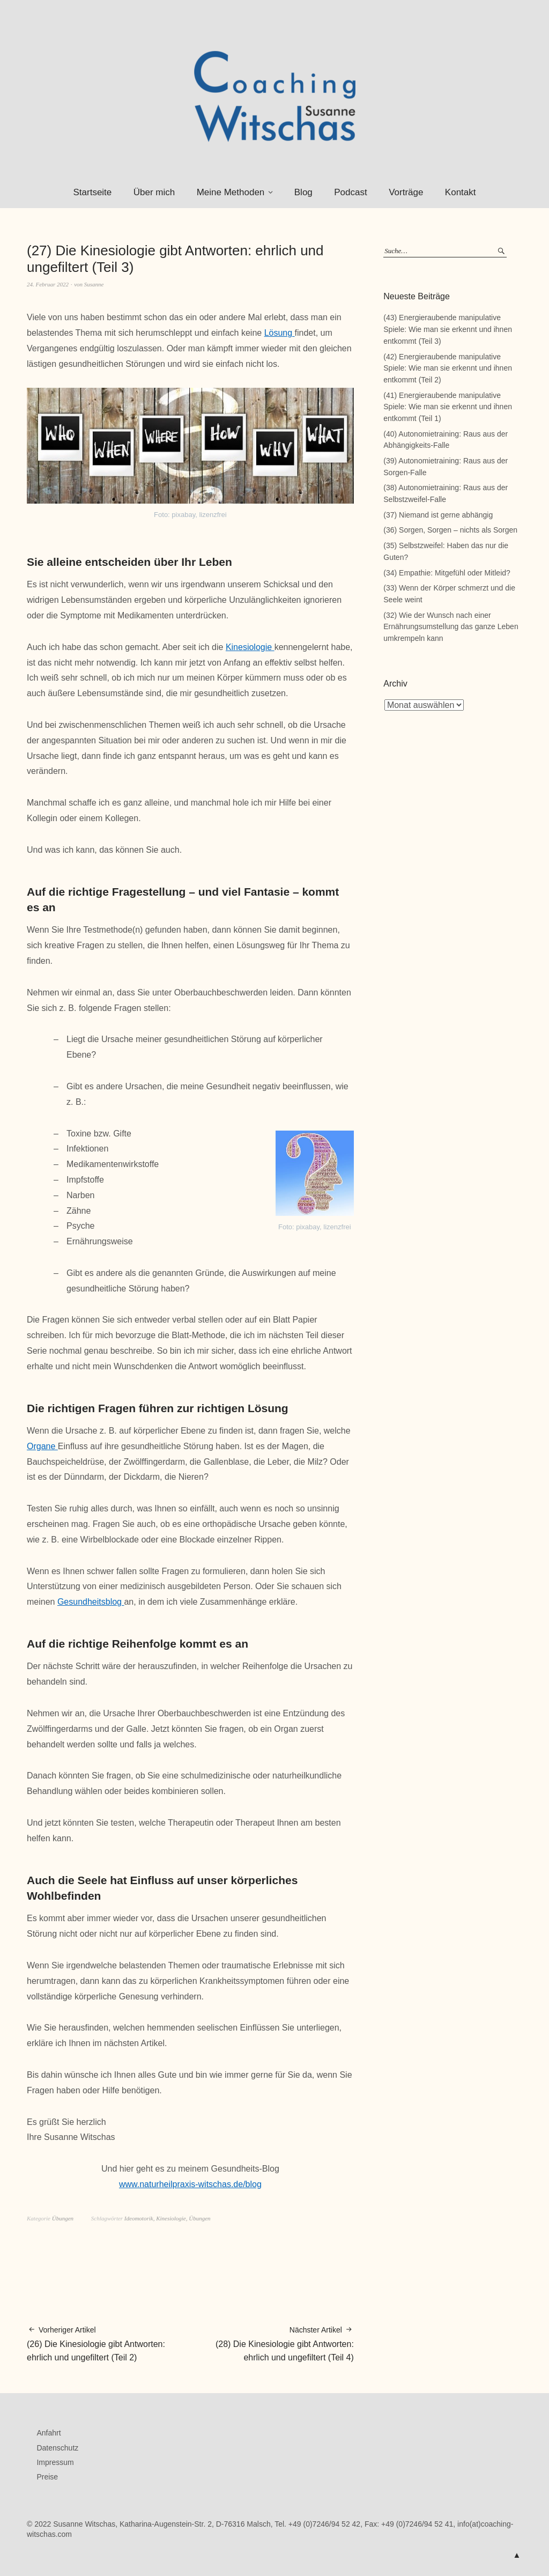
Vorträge (406, 192)
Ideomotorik (138, 2218)
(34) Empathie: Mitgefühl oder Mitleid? (446, 573)
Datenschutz (57, 2448)
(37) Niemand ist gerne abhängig (438, 515)
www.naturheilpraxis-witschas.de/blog (190, 2184)
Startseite (92, 192)
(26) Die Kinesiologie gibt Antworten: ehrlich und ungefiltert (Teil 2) (108, 2343)
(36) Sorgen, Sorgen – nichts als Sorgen (450, 530)
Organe (42, 1446)
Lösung (279, 332)
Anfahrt (48, 2433)
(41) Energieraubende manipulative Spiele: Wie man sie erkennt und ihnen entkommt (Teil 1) (447, 407)
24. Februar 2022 (48, 284)
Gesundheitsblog (90, 1601)
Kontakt (460, 192)
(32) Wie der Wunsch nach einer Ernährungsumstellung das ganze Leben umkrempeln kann (450, 627)
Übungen (62, 2218)
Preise (47, 2476)
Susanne (94, 284)
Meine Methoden (231, 192)
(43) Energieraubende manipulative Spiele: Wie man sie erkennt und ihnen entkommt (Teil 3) (447, 329)
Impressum (54, 2462)
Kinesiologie (250, 647)
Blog (303, 192)
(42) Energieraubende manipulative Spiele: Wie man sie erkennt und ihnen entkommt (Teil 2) (447, 368)
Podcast (350, 192)
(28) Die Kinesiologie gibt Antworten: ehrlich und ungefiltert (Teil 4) (272, 2343)
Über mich (154, 192)
